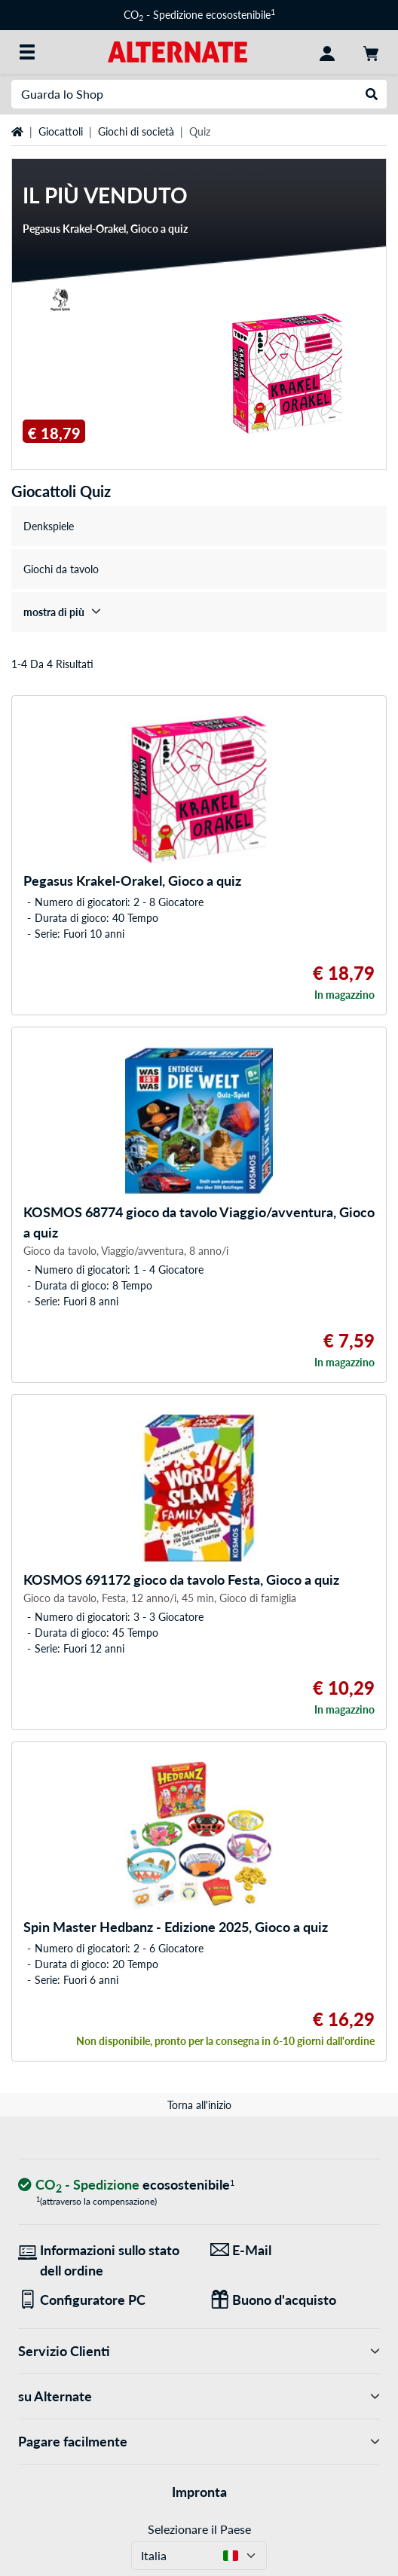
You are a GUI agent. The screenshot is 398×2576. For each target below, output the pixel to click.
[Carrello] (371, 52)
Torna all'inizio (199, 2104)
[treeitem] (199, 612)
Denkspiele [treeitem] (48, 526)
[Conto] (327, 52)
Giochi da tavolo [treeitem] (61, 569)
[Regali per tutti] (295, 2300)
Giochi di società (136, 131)
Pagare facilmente (199, 2441)
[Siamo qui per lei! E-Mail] (295, 2250)
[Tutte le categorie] (27, 52)
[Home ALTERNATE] (177, 50)
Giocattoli (60, 131)
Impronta (199, 2491)
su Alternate (199, 2396)
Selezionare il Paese (199, 2529)
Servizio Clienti (199, 2351)
